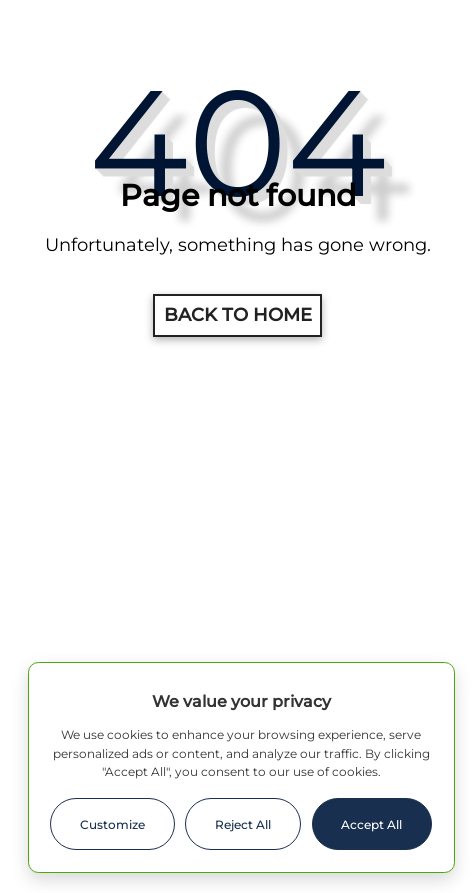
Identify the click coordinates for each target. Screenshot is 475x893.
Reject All (243, 824)
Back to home (238, 315)
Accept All (371, 824)
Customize (112, 824)
